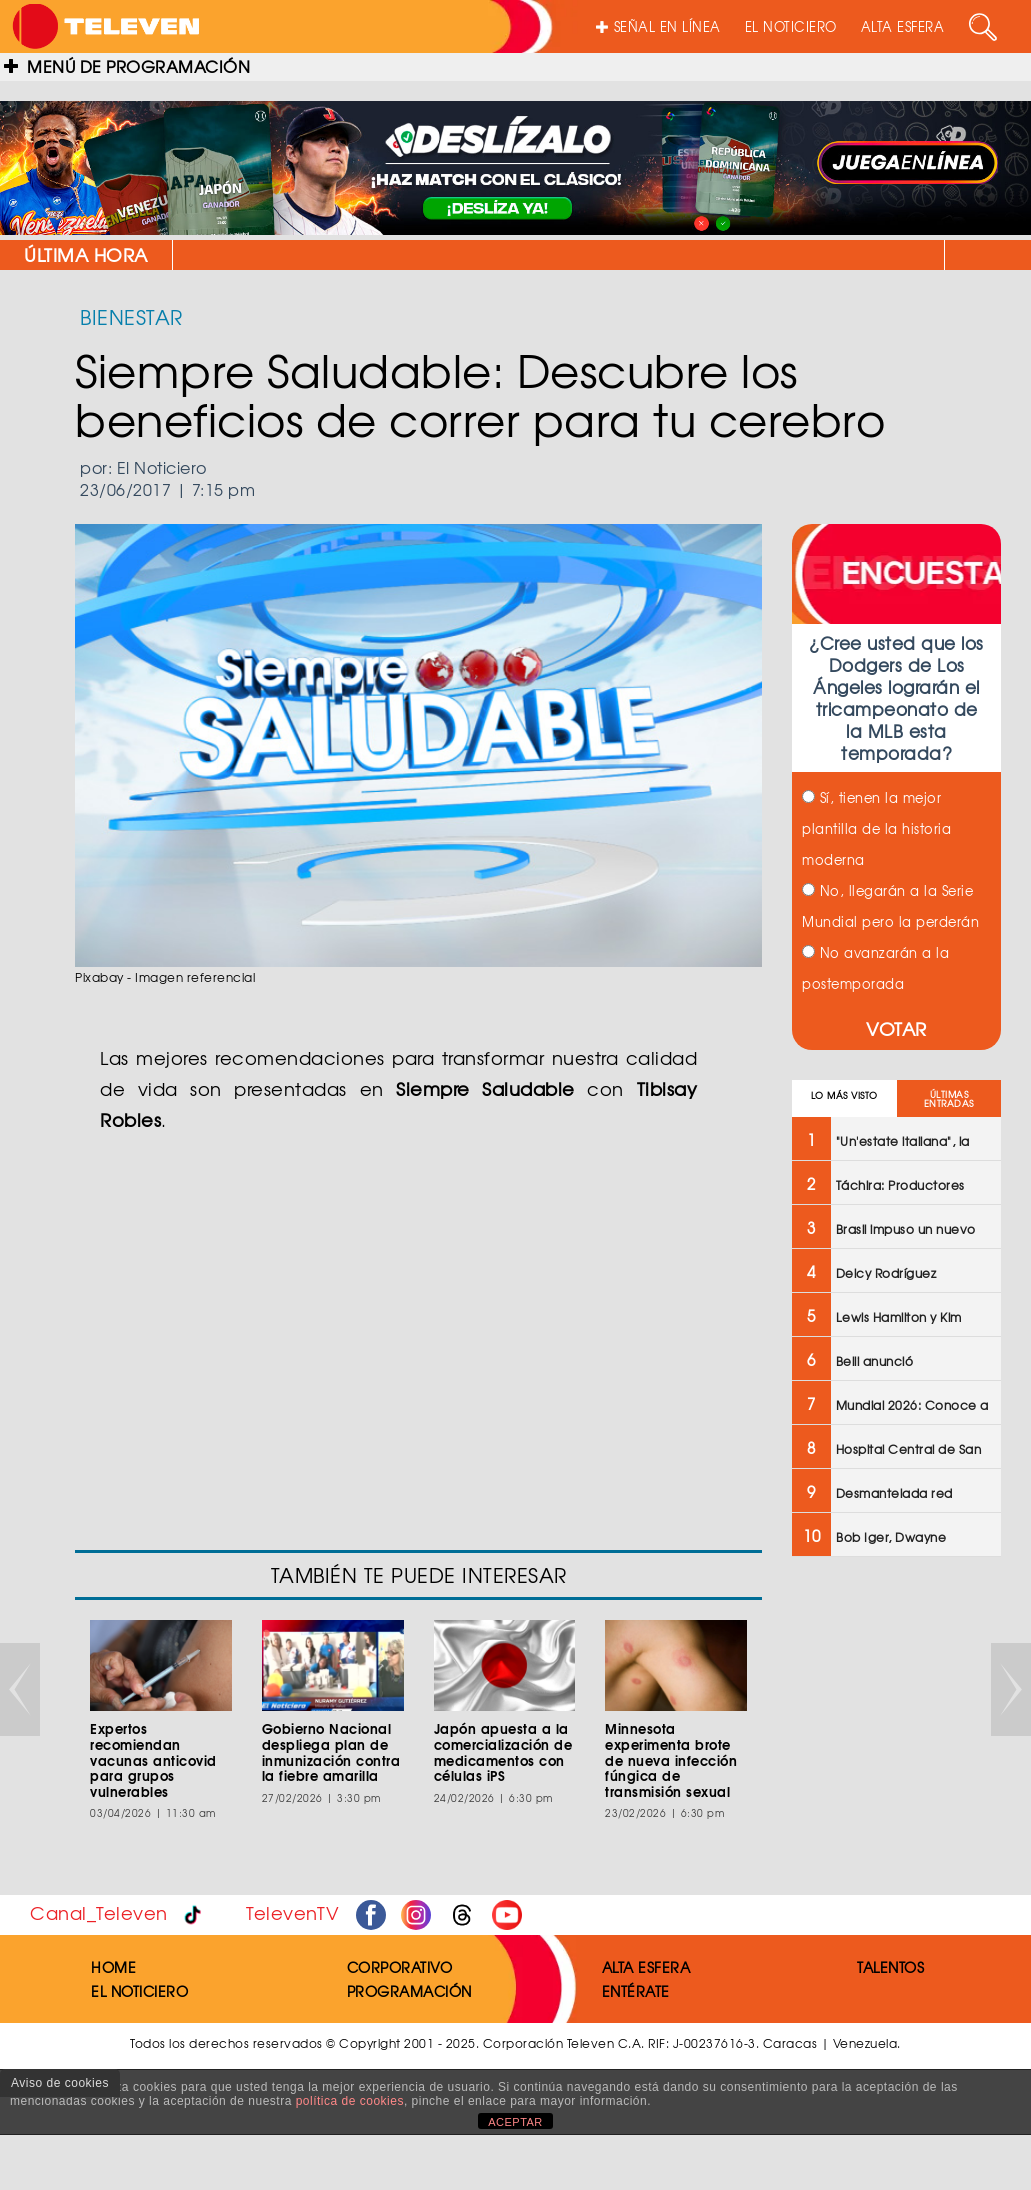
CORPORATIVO (400, 1967)
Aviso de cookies (60, 2083)
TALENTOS (890, 1967)
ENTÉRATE (636, 1991)
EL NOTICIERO (791, 26)
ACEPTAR (515, 2122)
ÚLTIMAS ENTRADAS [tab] (949, 1099)
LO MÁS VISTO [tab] (844, 1095)
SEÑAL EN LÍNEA (658, 26)
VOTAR (896, 1028)
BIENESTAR (131, 316)
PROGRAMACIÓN (409, 1991)
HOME (113, 1967)
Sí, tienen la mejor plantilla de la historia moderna (876, 828)
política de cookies (350, 2101)
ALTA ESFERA (903, 26)
